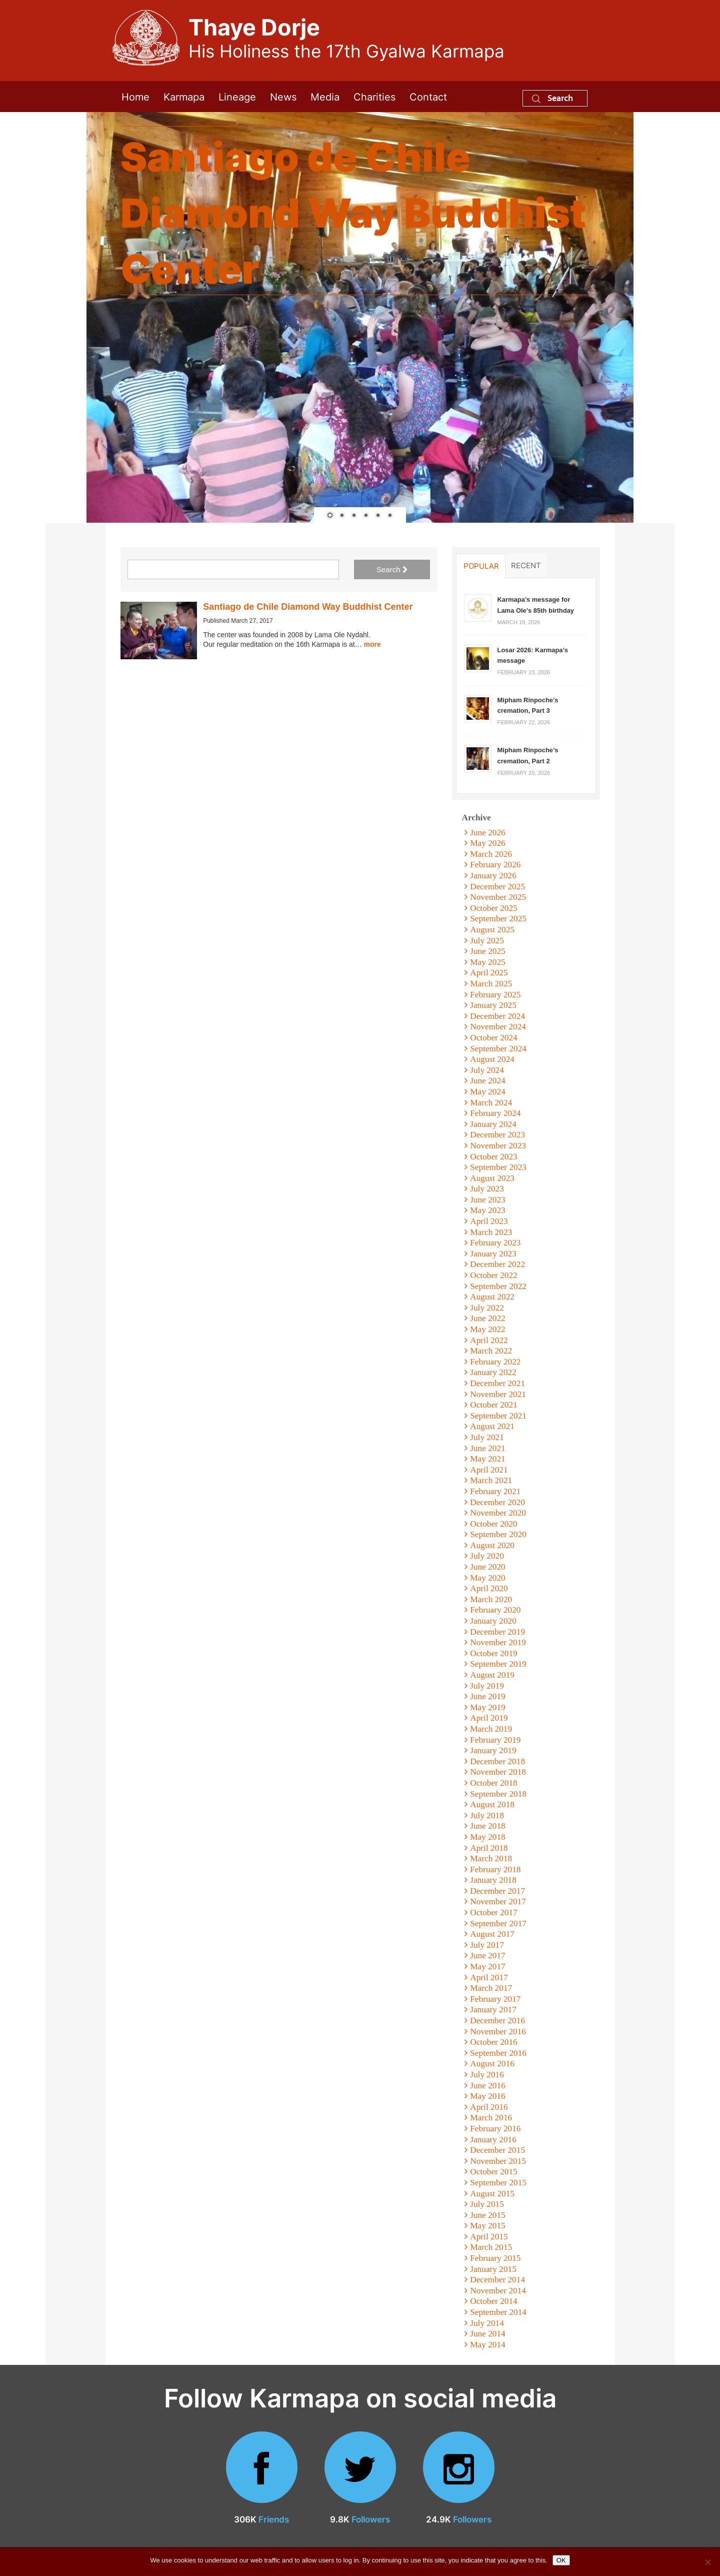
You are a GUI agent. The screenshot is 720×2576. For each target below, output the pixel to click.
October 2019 (493, 1653)
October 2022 (493, 1275)
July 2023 (487, 1188)
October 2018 (493, 1783)
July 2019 (487, 1686)
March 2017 (491, 1988)
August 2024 (492, 1059)
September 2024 (498, 1048)
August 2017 (492, 1934)
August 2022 (492, 1297)
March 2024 (491, 1102)
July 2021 (487, 1437)
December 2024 (497, 1016)
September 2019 (498, 1664)
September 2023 (498, 1167)
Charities (375, 96)
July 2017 (487, 1945)
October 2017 (493, 1912)
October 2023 (493, 1156)
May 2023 (488, 1210)
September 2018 (498, 1794)
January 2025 (493, 1005)
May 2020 (488, 1578)
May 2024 (488, 1091)
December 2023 (497, 1134)
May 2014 (488, 2344)
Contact (428, 96)
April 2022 (489, 1340)
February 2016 (495, 2128)
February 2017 (495, 1999)
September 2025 (498, 918)
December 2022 (497, 1264)
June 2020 (488, 1567)
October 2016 (493, 2042)
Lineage (237, 96)
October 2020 (493, 1524)
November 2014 (498, 2290)
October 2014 (493, 2301)
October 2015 (493, 2171)
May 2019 (488, 1707)
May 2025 (488, 962)
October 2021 (493, 1405)
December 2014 (497, 2279)
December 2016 (497, 2020)
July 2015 (487, 2204)
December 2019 (497, 1632)
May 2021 (488, 1459)
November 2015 (498, 2161)
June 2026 (488, 832)
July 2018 (487, 1815)
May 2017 (488, 1966)
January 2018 (493, 1880)
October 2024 (493, 1037)
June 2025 (488, 951)
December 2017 (497, 1891)
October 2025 (493, 908)
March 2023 (491, 1232)
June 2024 (488, 1080)
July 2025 (487, 940)
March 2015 (491, 2247)
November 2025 (498, 897)
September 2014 (498, 2312)
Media (325, 96)
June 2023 (488, 1199)
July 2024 (487, 1070)
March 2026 (491, 854)
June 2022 (488, 1318)
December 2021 (497, 1383)
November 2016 (498, 2031)
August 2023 (492, 1178)
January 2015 (493, 2269)
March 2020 (491, 1599)
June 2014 (488, 2333)
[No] (707, 2562)
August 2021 (492, 1426)
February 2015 (495, 2258)
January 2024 (493, 1124)
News (283, 96)
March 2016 (491, 2117)
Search (552, 98)
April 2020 (489, 1588)
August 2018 (492, 1804)
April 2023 (489, 1221)
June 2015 (488, 2215)
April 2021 (489, 1470)
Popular (481, 566)
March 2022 (491, 1351)
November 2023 (498, 1145)
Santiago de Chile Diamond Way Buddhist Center (307, 607)
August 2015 (492, 2193)
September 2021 (498, 1416)
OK (561, 2560)
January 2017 (493, 2009)
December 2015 (497, 2150)
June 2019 (488, 1696)
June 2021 (488, 1448)
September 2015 (498, 2182)
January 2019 (493, 1750)
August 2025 (492, 929)
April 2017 (489, 1977)
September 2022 (498, 1286)
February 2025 (495, 994)
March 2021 (491, 1480)
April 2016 (489, 2107)
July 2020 (487, 1556)
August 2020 (492, 1545)
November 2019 (498, 1642)
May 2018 (488, 1837)
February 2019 (495, 1740)
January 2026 (493, 875)
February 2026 (495, 864)
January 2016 (493, 2139)
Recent (526, 565)
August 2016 (492, 2063)
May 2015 (488, 2225)
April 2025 (489, 972)
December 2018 (497, 1761)
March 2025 (491, 983)
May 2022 (488, 1329)
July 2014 (487, 2323)
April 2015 (489, 2236)
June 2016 (488, 2085)
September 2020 (498, 1534)
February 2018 (495, 1869)
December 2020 (497, 1502)
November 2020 (498, 1513)
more (372, 644)
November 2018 (498, 1772)
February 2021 (495, 1491)
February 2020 (495, 1610)
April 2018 (489, 1848)
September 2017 (498, 1923)
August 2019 (492, 1675)
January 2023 (493, 1253)
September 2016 (498, 2053)
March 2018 (491, 1858)
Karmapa (184, 96)
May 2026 (488, 843)
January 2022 (493, 1372)
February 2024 (495, 1113)
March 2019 (491, 1729)
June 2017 (488, 1955)
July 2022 (487, 1308)
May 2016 (488, 2096)
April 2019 (489, 1718)
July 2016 (487, 2074)
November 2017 (498, 1901)
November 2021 (498, 1394)
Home (136, 96)
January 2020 (493, 1621)
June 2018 (488, 1826)
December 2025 (497, 886)
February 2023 (495, 1242)
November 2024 (498, 1026)
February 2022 (495, 1362)
